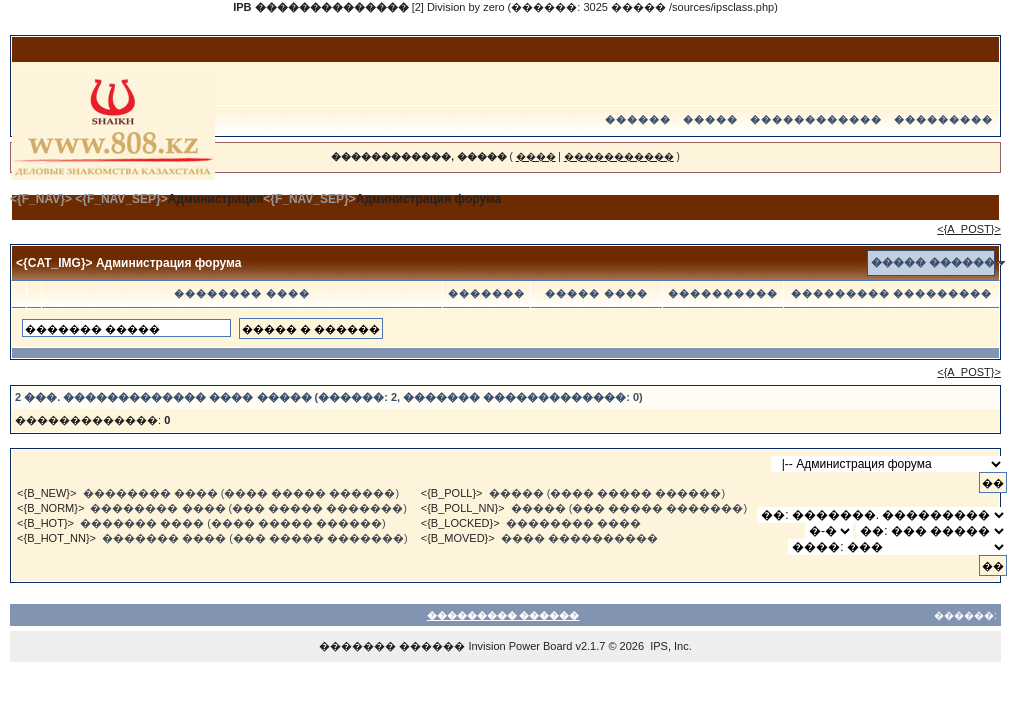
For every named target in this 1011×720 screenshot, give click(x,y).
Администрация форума (429, 199)
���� (536, 156)
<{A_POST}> (969, 229)
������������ (816, 119)
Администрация (215, 199)
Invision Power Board (520, 646)
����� (710, 119)
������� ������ (392, 646)
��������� (943, 119)
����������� (619, 156)
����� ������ (933, 262)
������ (638, 119)
